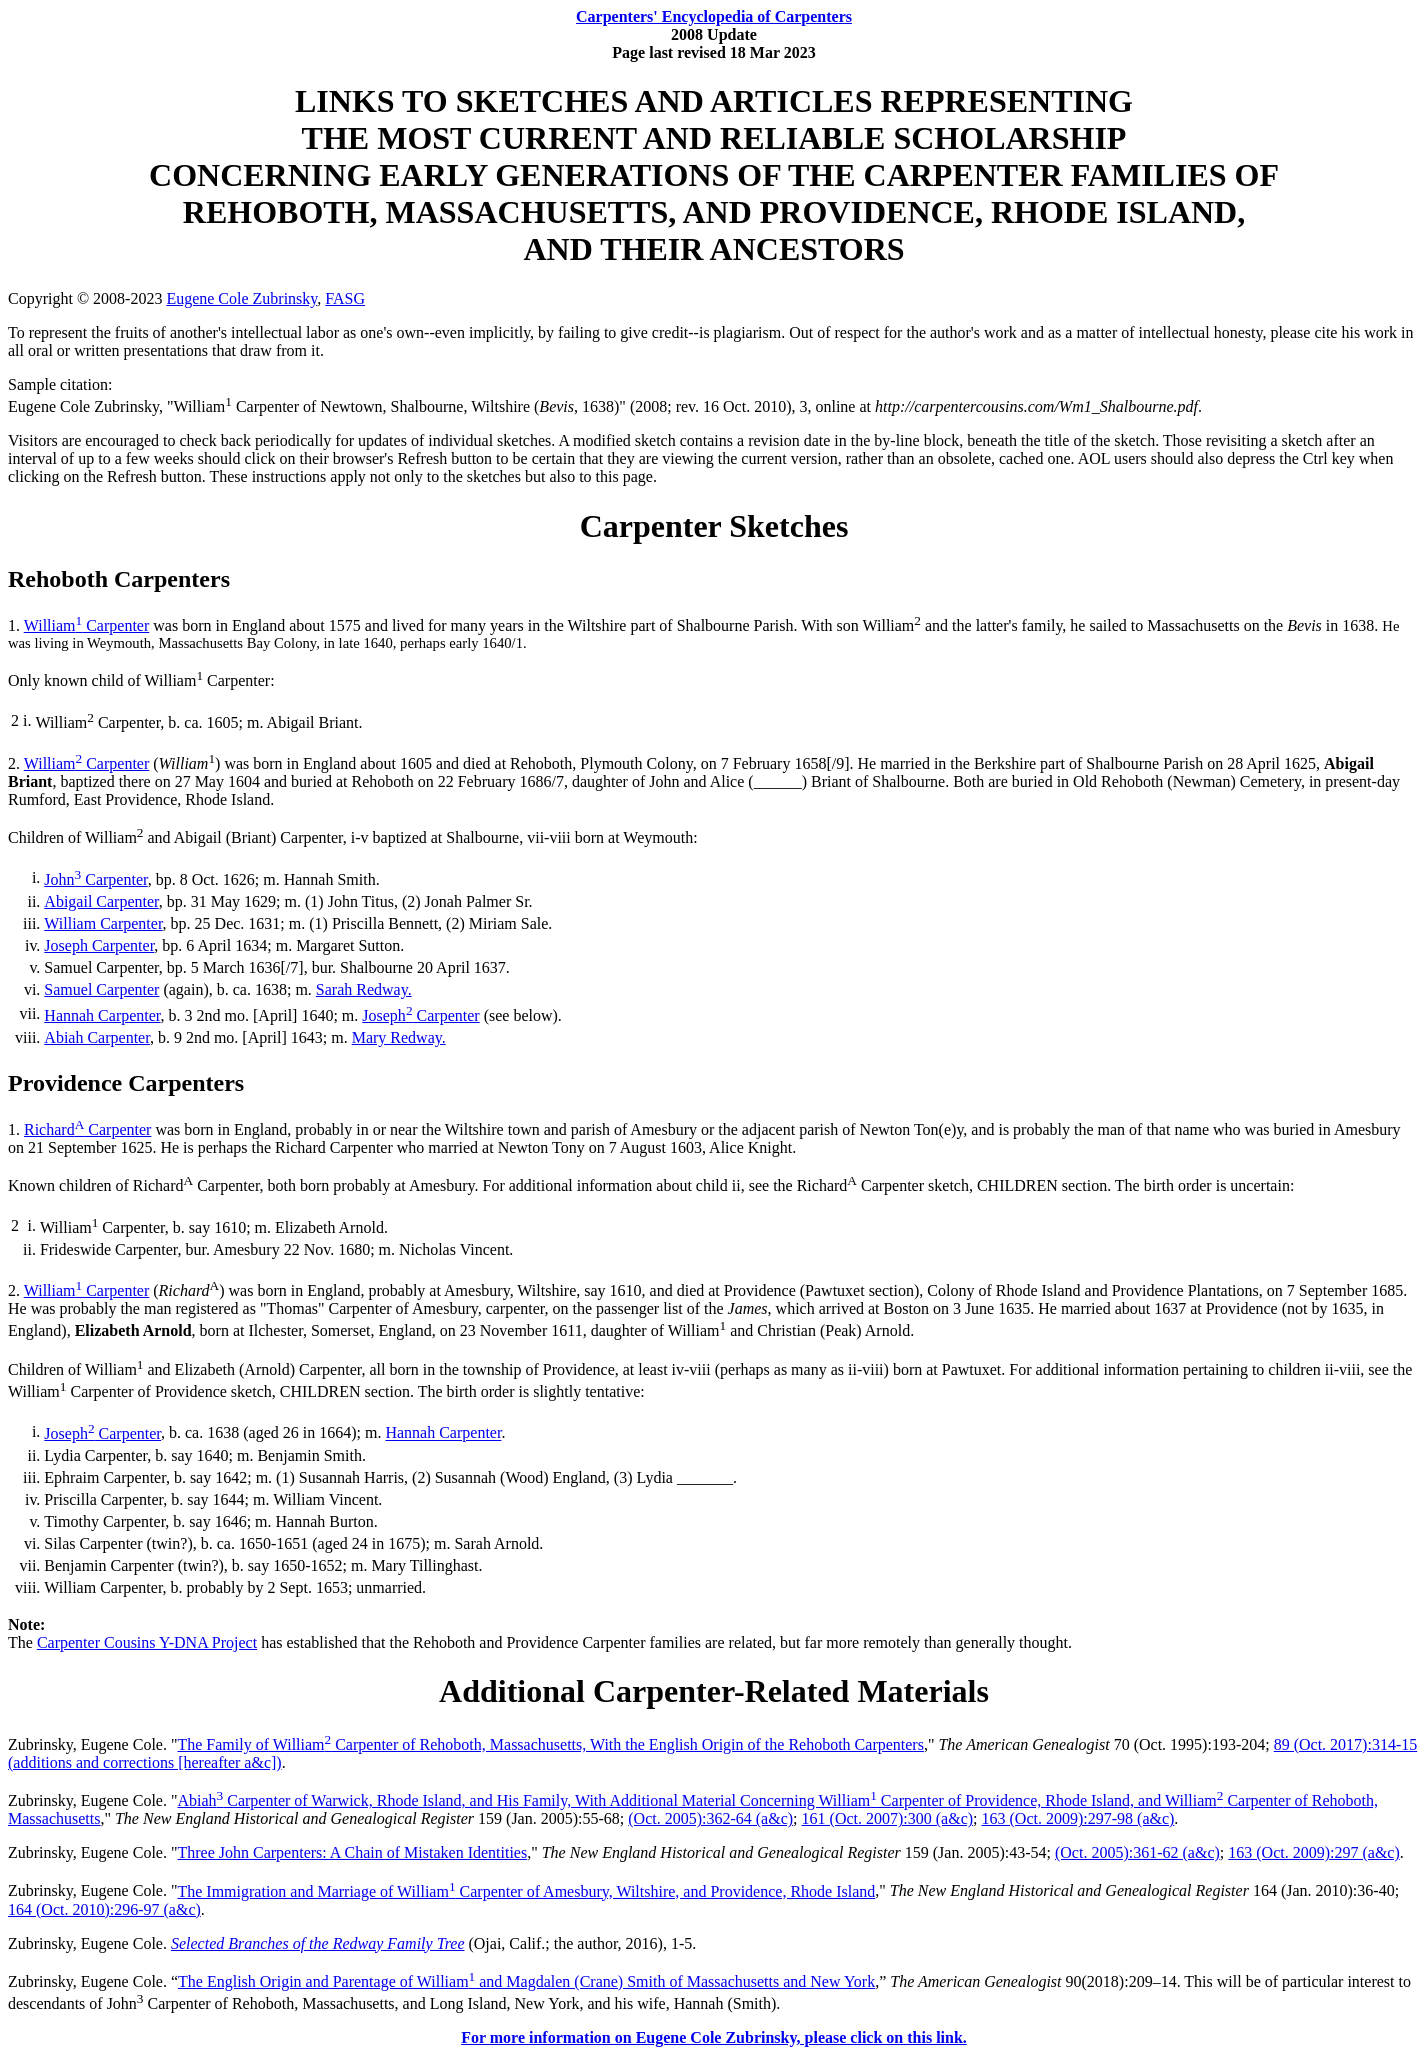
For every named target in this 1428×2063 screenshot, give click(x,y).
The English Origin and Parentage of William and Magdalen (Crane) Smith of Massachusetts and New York (526, 1981)
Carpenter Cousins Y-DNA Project (147, 1642)
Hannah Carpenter (102, 1015)
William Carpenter (87, 625)
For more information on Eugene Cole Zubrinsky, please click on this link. (714, 2037)
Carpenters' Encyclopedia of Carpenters (714, 16)
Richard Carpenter (87, 1129)
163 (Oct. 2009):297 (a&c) (1314, 1852)
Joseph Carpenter (99, 945)
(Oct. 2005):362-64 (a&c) (710, 1818)
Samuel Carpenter (101, 989)
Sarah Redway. (364, 989)
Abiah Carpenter (97, 1037)
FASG (345, 298)
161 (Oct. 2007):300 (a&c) (888, 1818)
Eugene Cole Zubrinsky (241, 298)
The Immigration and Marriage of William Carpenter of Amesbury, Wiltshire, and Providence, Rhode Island (526, 1891)
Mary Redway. (399, 1037)
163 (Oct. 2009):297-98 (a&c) (1078, 1818)
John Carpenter (95, 879)
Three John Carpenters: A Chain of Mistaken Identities (352, 1852)
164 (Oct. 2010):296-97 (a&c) (104, 1909)
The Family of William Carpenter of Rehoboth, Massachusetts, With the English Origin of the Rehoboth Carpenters (550, 1744)
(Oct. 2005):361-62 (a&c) (1137, 1852)
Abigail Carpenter (101, 901)
